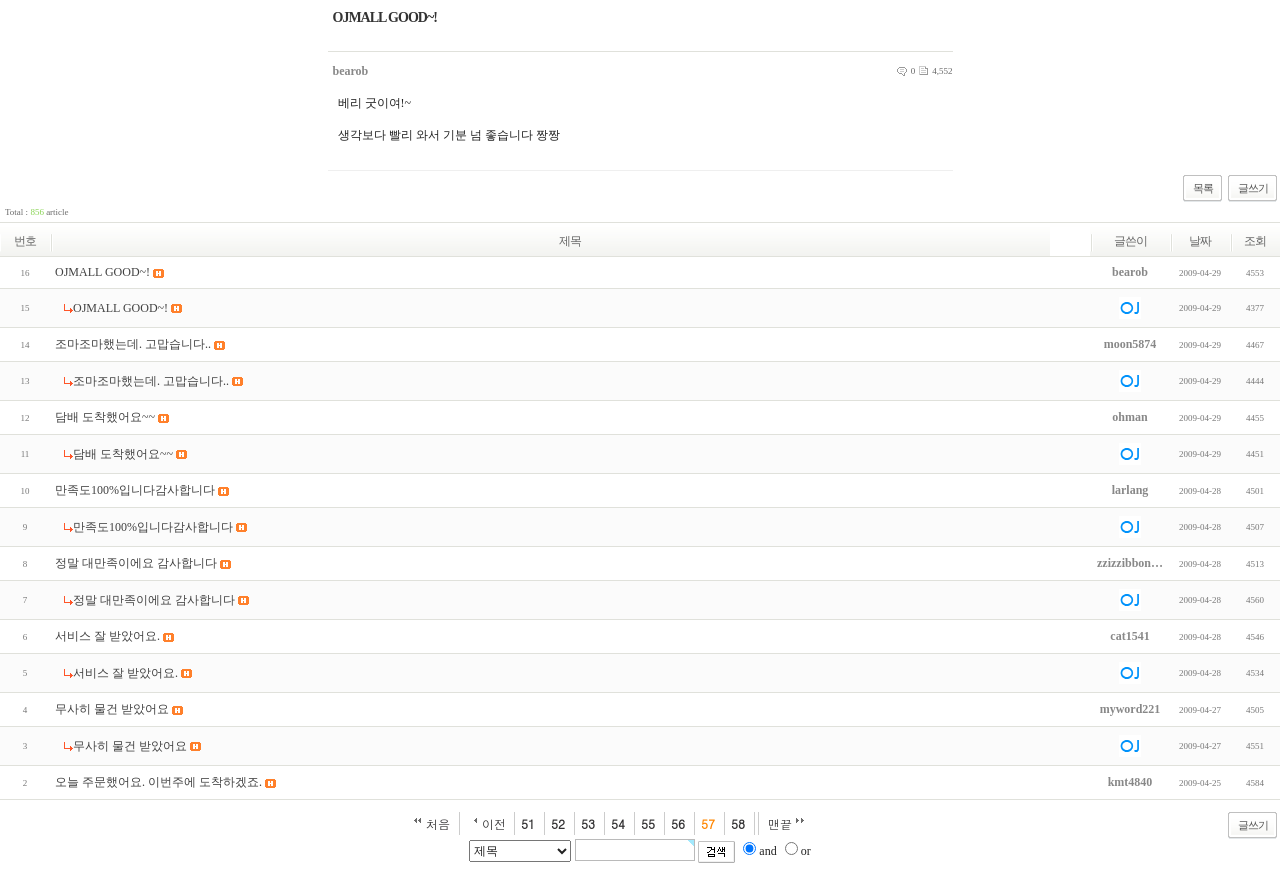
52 (558, 823)
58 (738, 823)
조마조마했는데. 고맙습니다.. (133, 344)
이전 (494, 823)
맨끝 (780, 823)
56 (678, 823)
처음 (438, 823)
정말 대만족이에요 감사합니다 (136, 563)
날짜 (1200, 241)
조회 (1255, 241)
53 (588, 823)
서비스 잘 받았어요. (107, 636)
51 (528, 823)
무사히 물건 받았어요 (112, 709)
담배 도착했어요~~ (105, 417)
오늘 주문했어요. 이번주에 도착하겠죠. (158, 782)
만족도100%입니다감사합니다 (135, 490)
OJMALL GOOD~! (102, 272)
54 (618, 823)
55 (648, 823)
